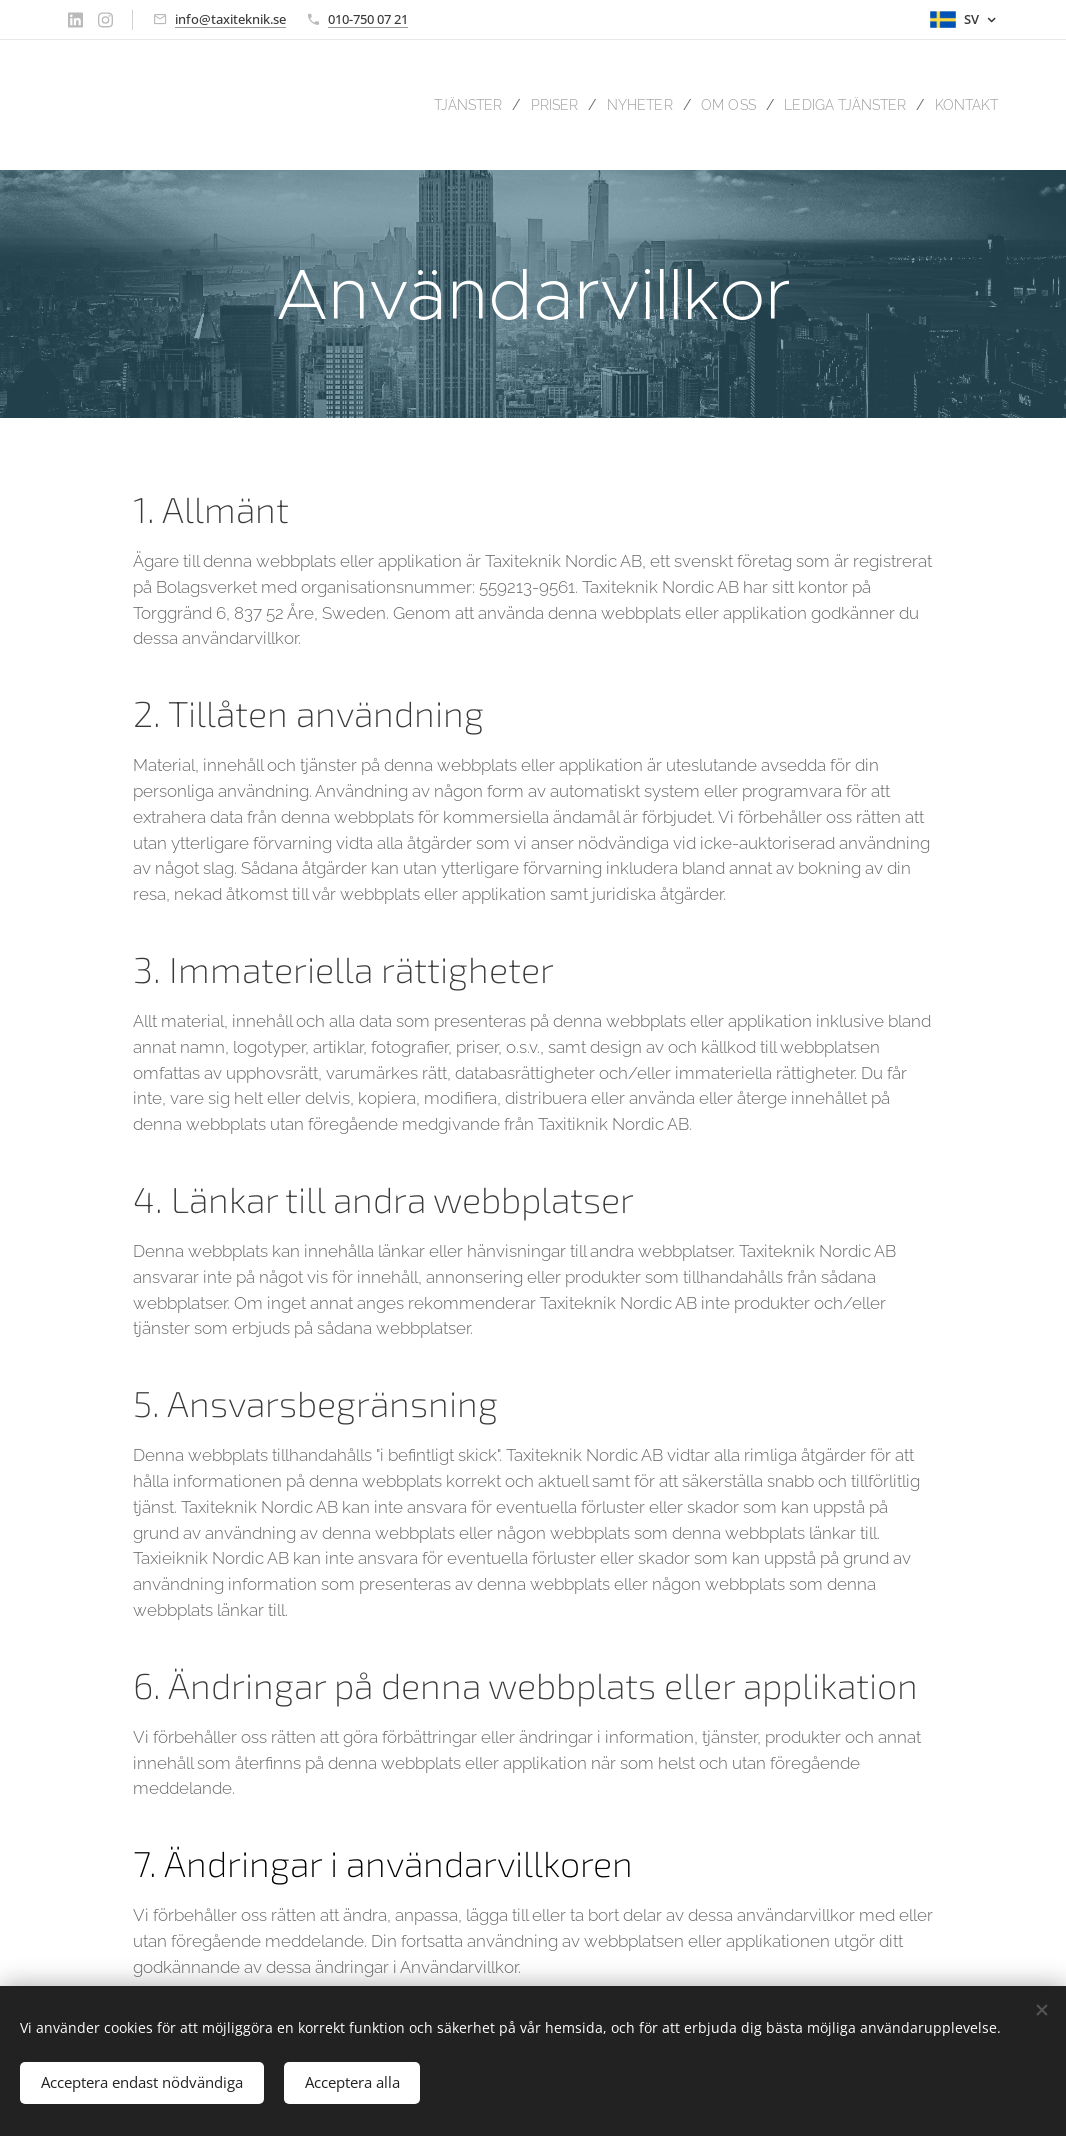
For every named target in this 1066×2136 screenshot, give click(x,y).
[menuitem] (429, 105)
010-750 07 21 (368, 19)
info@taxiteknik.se (230, 19)
